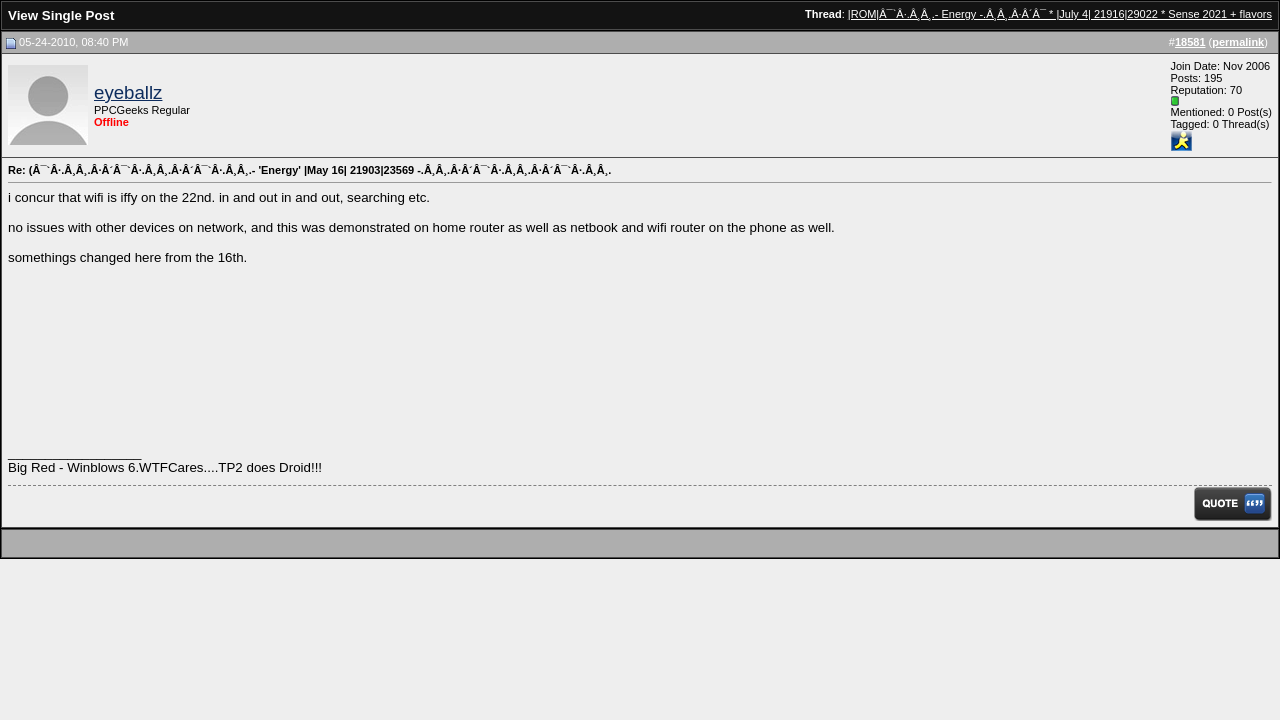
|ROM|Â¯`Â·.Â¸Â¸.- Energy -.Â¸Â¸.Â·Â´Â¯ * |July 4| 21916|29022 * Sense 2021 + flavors (1060, 14)
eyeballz (128, 92)
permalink (1238, 42)
